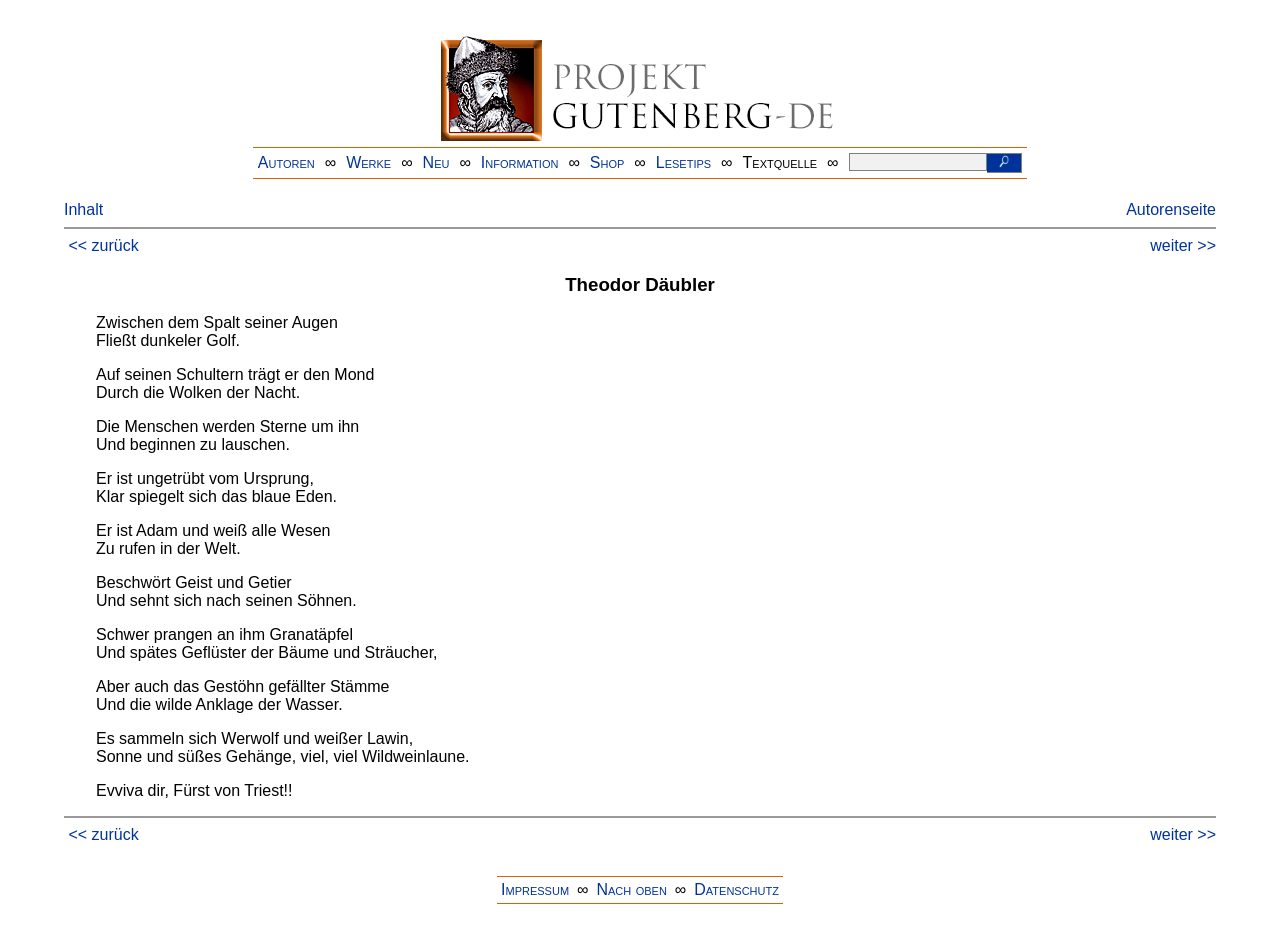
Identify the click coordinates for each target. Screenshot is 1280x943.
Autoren (286, 162)
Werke (368, 162)
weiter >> (1183, 245)
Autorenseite (1171, 209)
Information (520, 162)
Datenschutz (736, 889)
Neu (436, 162)
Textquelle (780, 162)
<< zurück (103, 245)
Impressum (535, 889)
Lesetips (683, 162)
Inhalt (83, 209)
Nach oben (631, 889)
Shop (607, 162)
